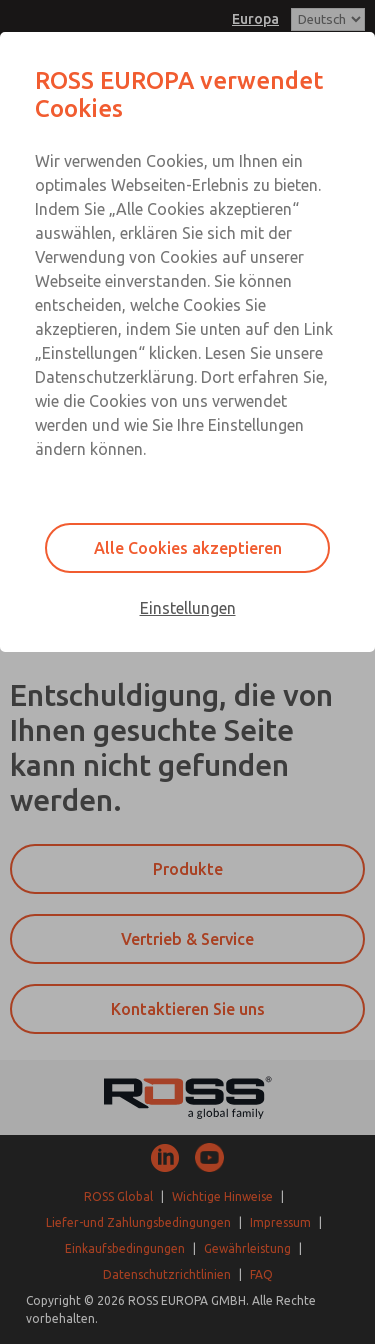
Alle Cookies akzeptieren (188, 548)
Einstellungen (188, 608)
